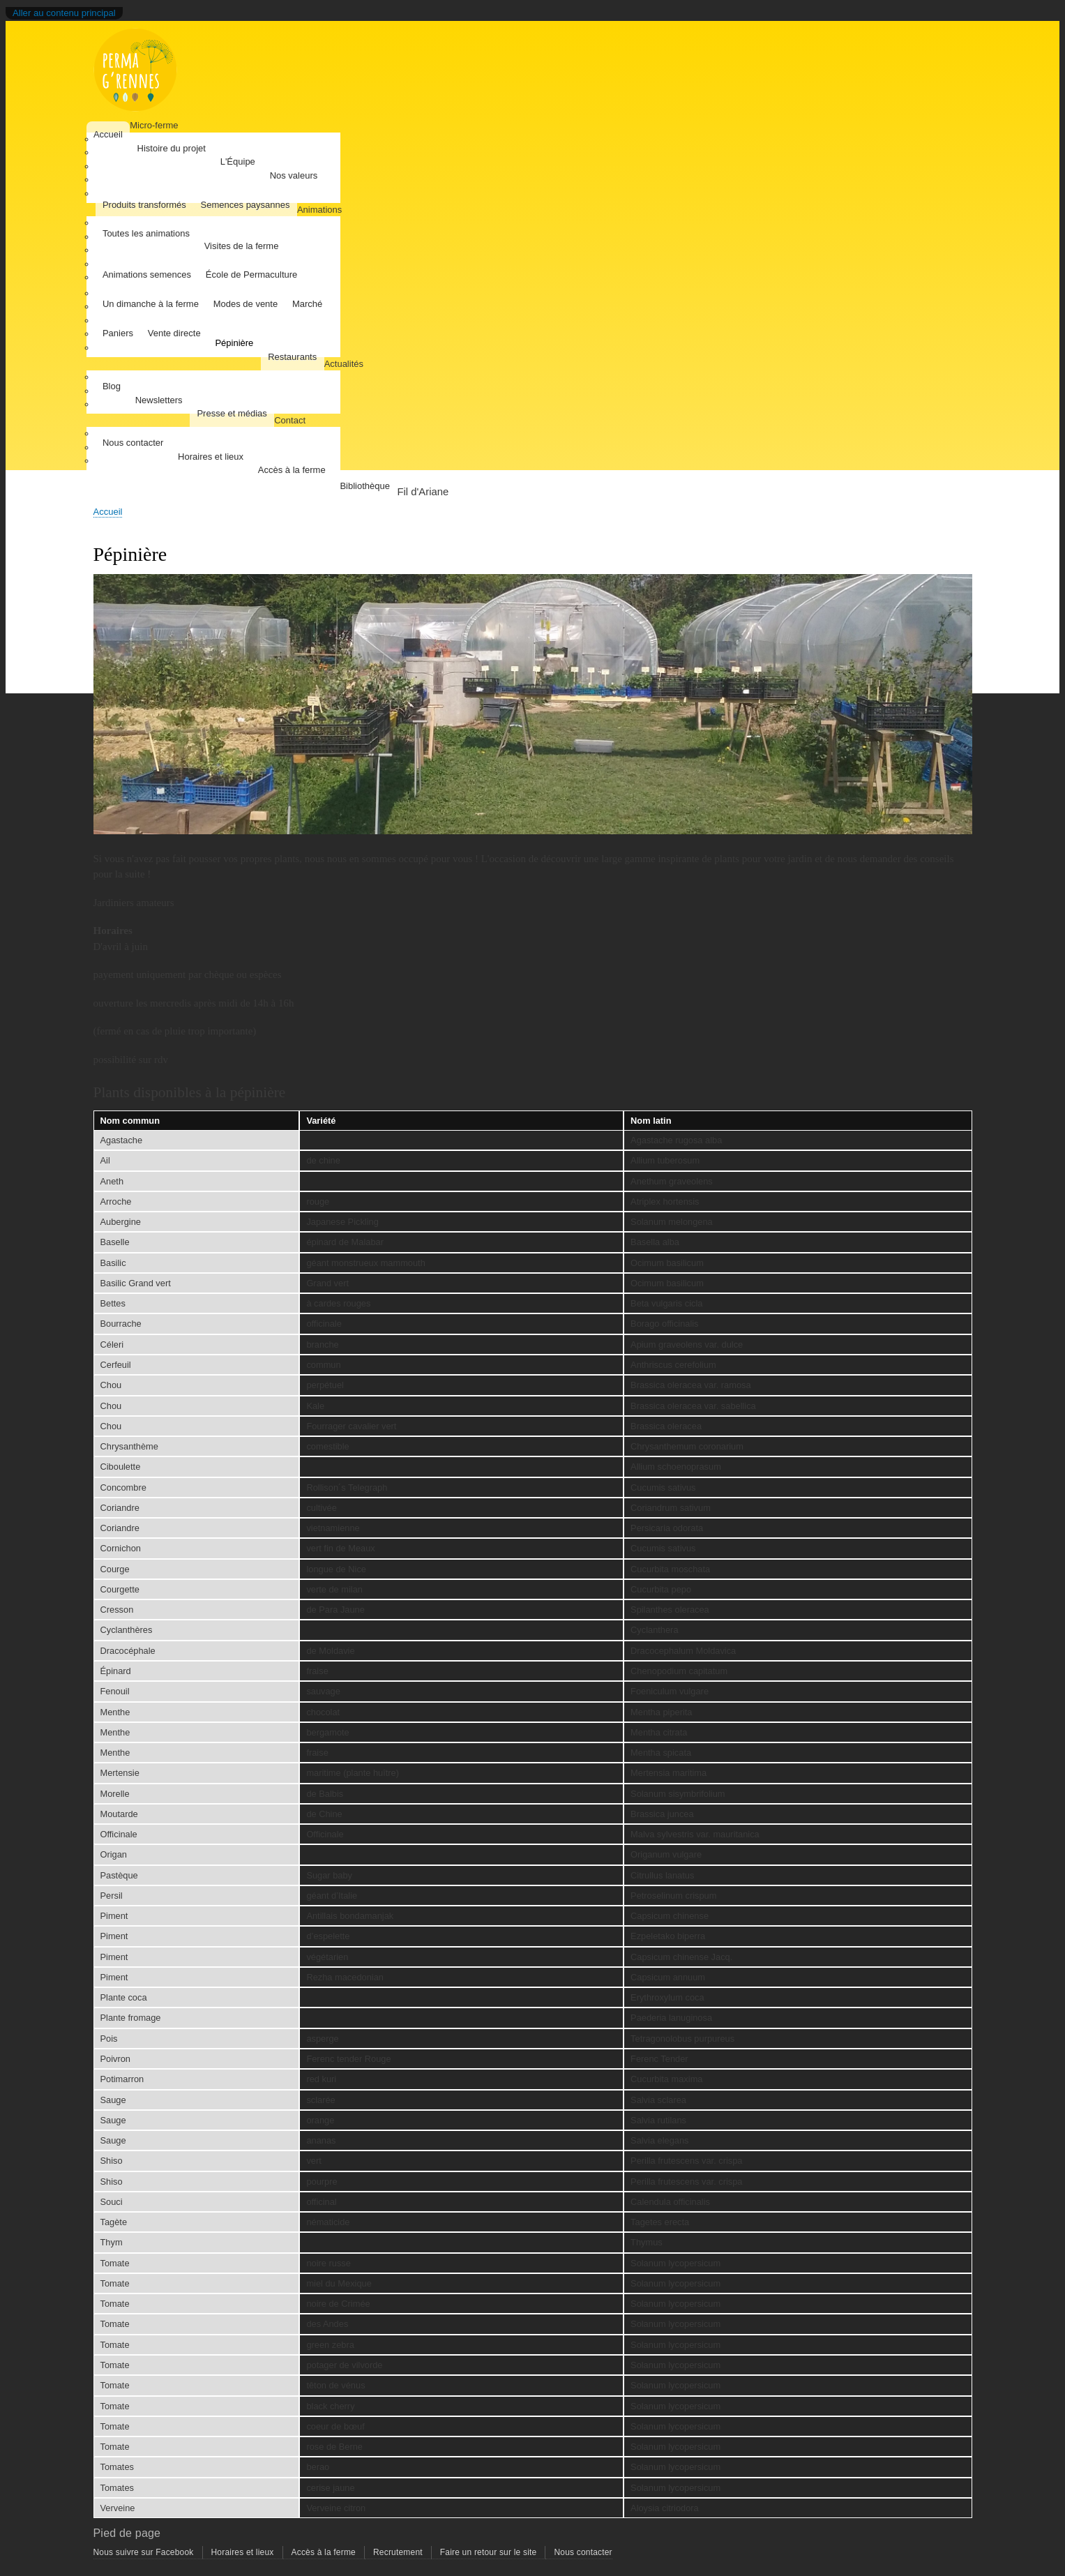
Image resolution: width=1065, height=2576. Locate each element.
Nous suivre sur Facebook (143, 2552)
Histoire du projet (171, 148)
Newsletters (159, 400)
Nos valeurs (294, 175)
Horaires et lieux (210, 456)
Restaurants (292, 357)
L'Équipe (237, 161)
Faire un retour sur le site (488, 2552)
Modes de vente (245, 304)
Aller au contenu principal (64, 13)
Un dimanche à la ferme (151, 304)
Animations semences (147, 274)
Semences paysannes (245, 204)
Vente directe (174, 333)
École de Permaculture (252, 274)
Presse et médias (231, 413)
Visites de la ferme (241, 246)
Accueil (108, 134)
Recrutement (398, 2552)
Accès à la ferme (292, 470)
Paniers (118, 333)
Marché (307, 304)
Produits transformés (144, 204)
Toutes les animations (146, 233)
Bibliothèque (365, 486)
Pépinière (234, 343)
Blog (112, 386)
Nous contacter (133, 442)
